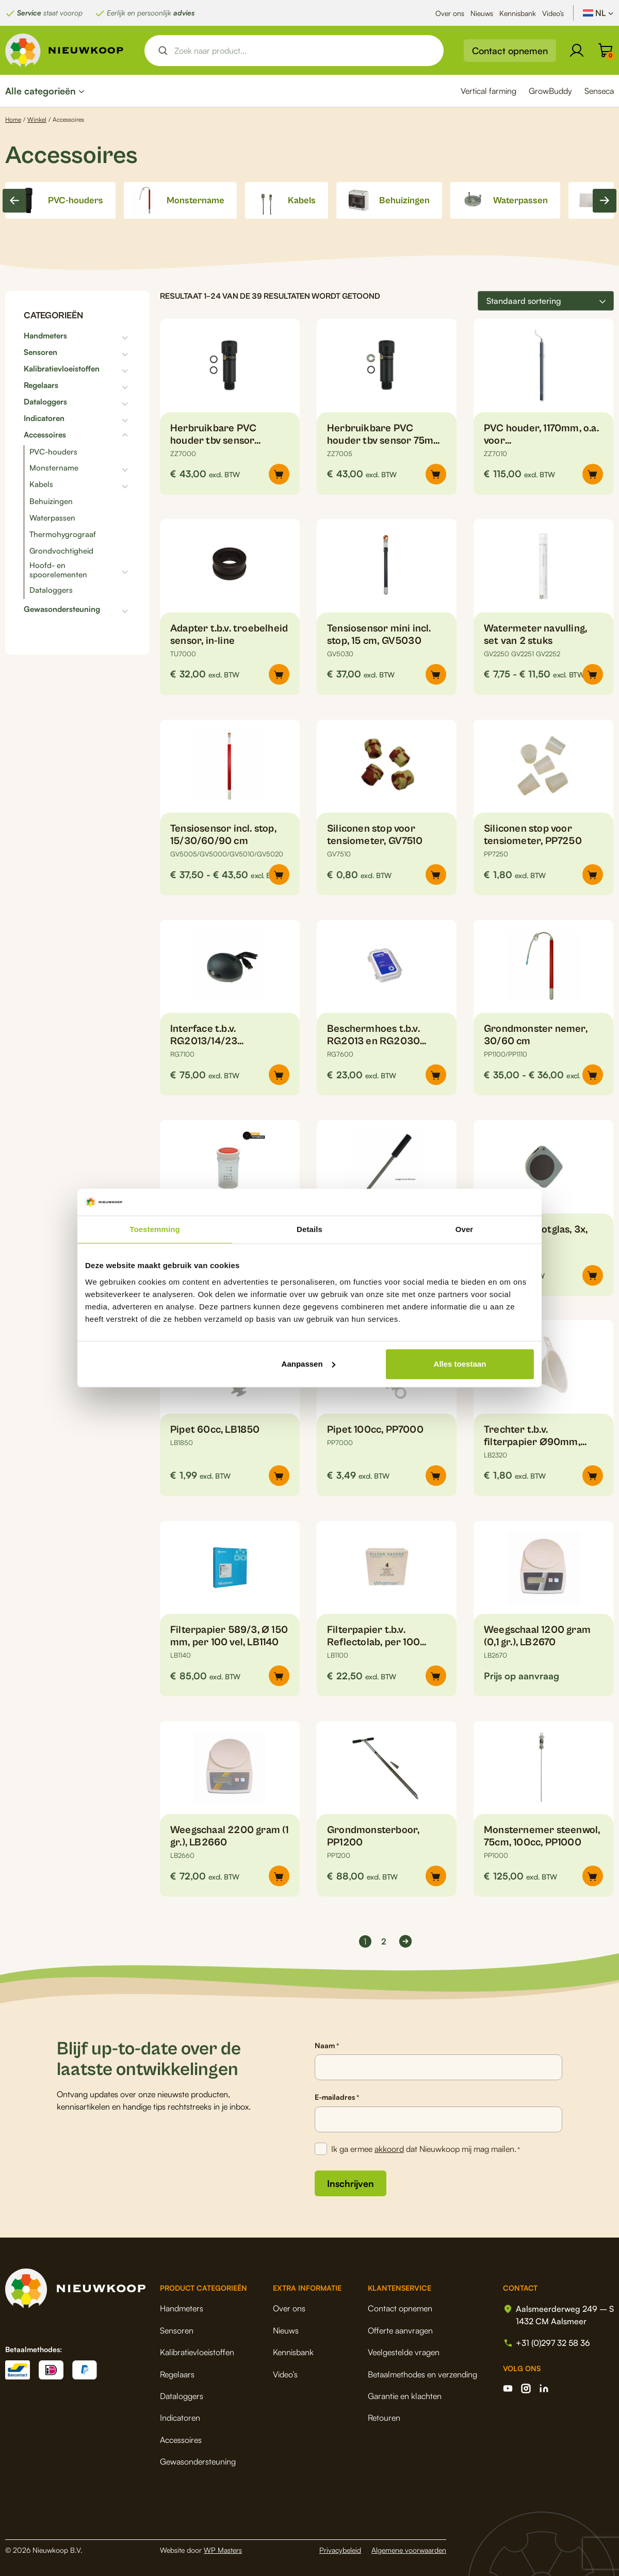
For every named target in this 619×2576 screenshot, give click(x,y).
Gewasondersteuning (62, 609)
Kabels (41, 484)
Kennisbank (517, 13)
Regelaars (41, 385)
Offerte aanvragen (400, 2330)
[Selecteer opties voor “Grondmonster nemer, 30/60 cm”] (592, 1074)
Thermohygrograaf (62, 534)
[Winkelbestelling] (546, 301)
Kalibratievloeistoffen (62, 369)
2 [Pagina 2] (383, 1941)
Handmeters (45, 336)
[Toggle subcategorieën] (99, 336)
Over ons (449, 13)
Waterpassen (52, 518)
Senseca (599, 91)
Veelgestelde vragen (403, 2352)
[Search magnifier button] (163, 50)
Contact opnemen (510, 50)
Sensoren (40, 352)
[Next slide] (604, 201)
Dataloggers (45, 402)
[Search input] (302, 50)
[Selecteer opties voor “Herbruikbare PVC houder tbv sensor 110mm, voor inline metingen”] (279, 474)
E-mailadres (337, 2097)
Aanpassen (308, 1363)
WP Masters (223, 2550)
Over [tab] (464, 1229)
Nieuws (481, 13)
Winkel (36, 119)
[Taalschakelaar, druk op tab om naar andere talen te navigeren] (598, 13)
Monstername (53, 468)
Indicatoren (44, 418)
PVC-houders (53, 452)
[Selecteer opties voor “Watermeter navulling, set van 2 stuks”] (592, 674)
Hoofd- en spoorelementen (58, 570)
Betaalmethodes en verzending (422, 2374)
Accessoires (45, 435)
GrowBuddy (550, 91)
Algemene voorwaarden (408, 2550)
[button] (592, 474)
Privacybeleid (340, 2550)
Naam (327, 2045)
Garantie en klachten (405, 2396)
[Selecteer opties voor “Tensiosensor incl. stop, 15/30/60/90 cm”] (279, 874)
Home (13, 119)
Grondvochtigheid (61, 551)
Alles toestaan (460, 1363)
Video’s (553, 13)
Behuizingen (51, 501)
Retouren (384, 2417)
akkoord (389, 2149)
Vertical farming (488, 91)
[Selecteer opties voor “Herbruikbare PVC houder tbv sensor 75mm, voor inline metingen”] (436, 474)
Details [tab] (309, 1229)
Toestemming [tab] (154, 1229)
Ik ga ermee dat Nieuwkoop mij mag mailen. (425, 2149)
